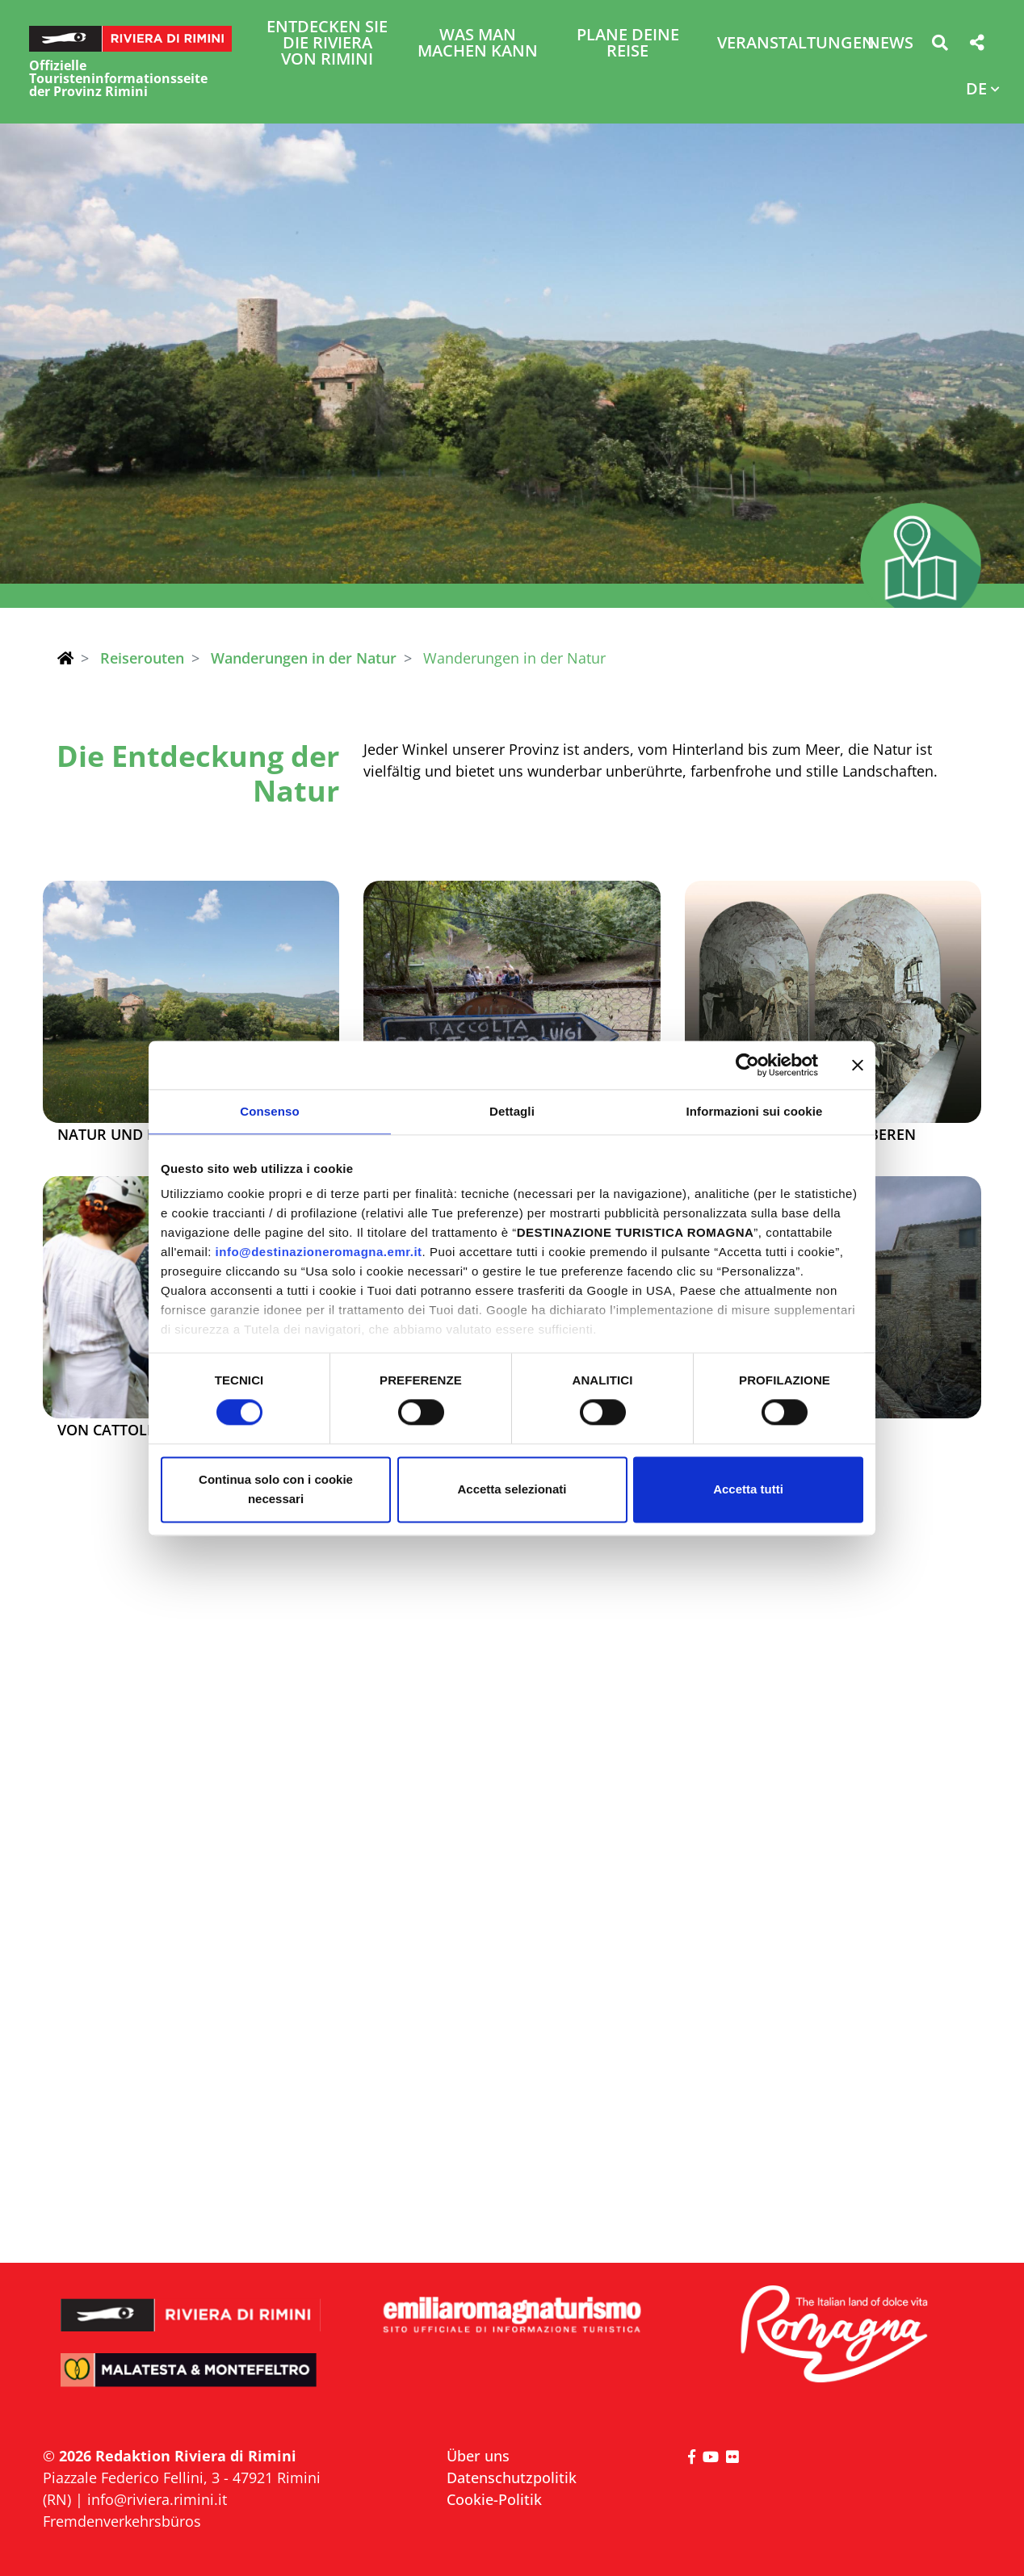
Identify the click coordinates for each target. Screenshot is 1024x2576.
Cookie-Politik (494, 2499)
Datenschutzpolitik (512, 2477)
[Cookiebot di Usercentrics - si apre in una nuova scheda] (747, 1065)
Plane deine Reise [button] (628, 44)
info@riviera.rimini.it (157, 2499)
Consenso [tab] (269, 1111)
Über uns (478, 2455)
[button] (939, 46)
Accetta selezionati (511, 1489)
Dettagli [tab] (512, 1111)
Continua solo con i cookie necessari (276, 1489)
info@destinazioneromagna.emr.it (319, 1252)
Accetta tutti (748, 1489)
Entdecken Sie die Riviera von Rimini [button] (327, 44)
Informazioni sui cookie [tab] (754, 1111)
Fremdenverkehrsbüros (122, 2521)
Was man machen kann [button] (478, 44)
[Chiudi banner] (857, 1064)
